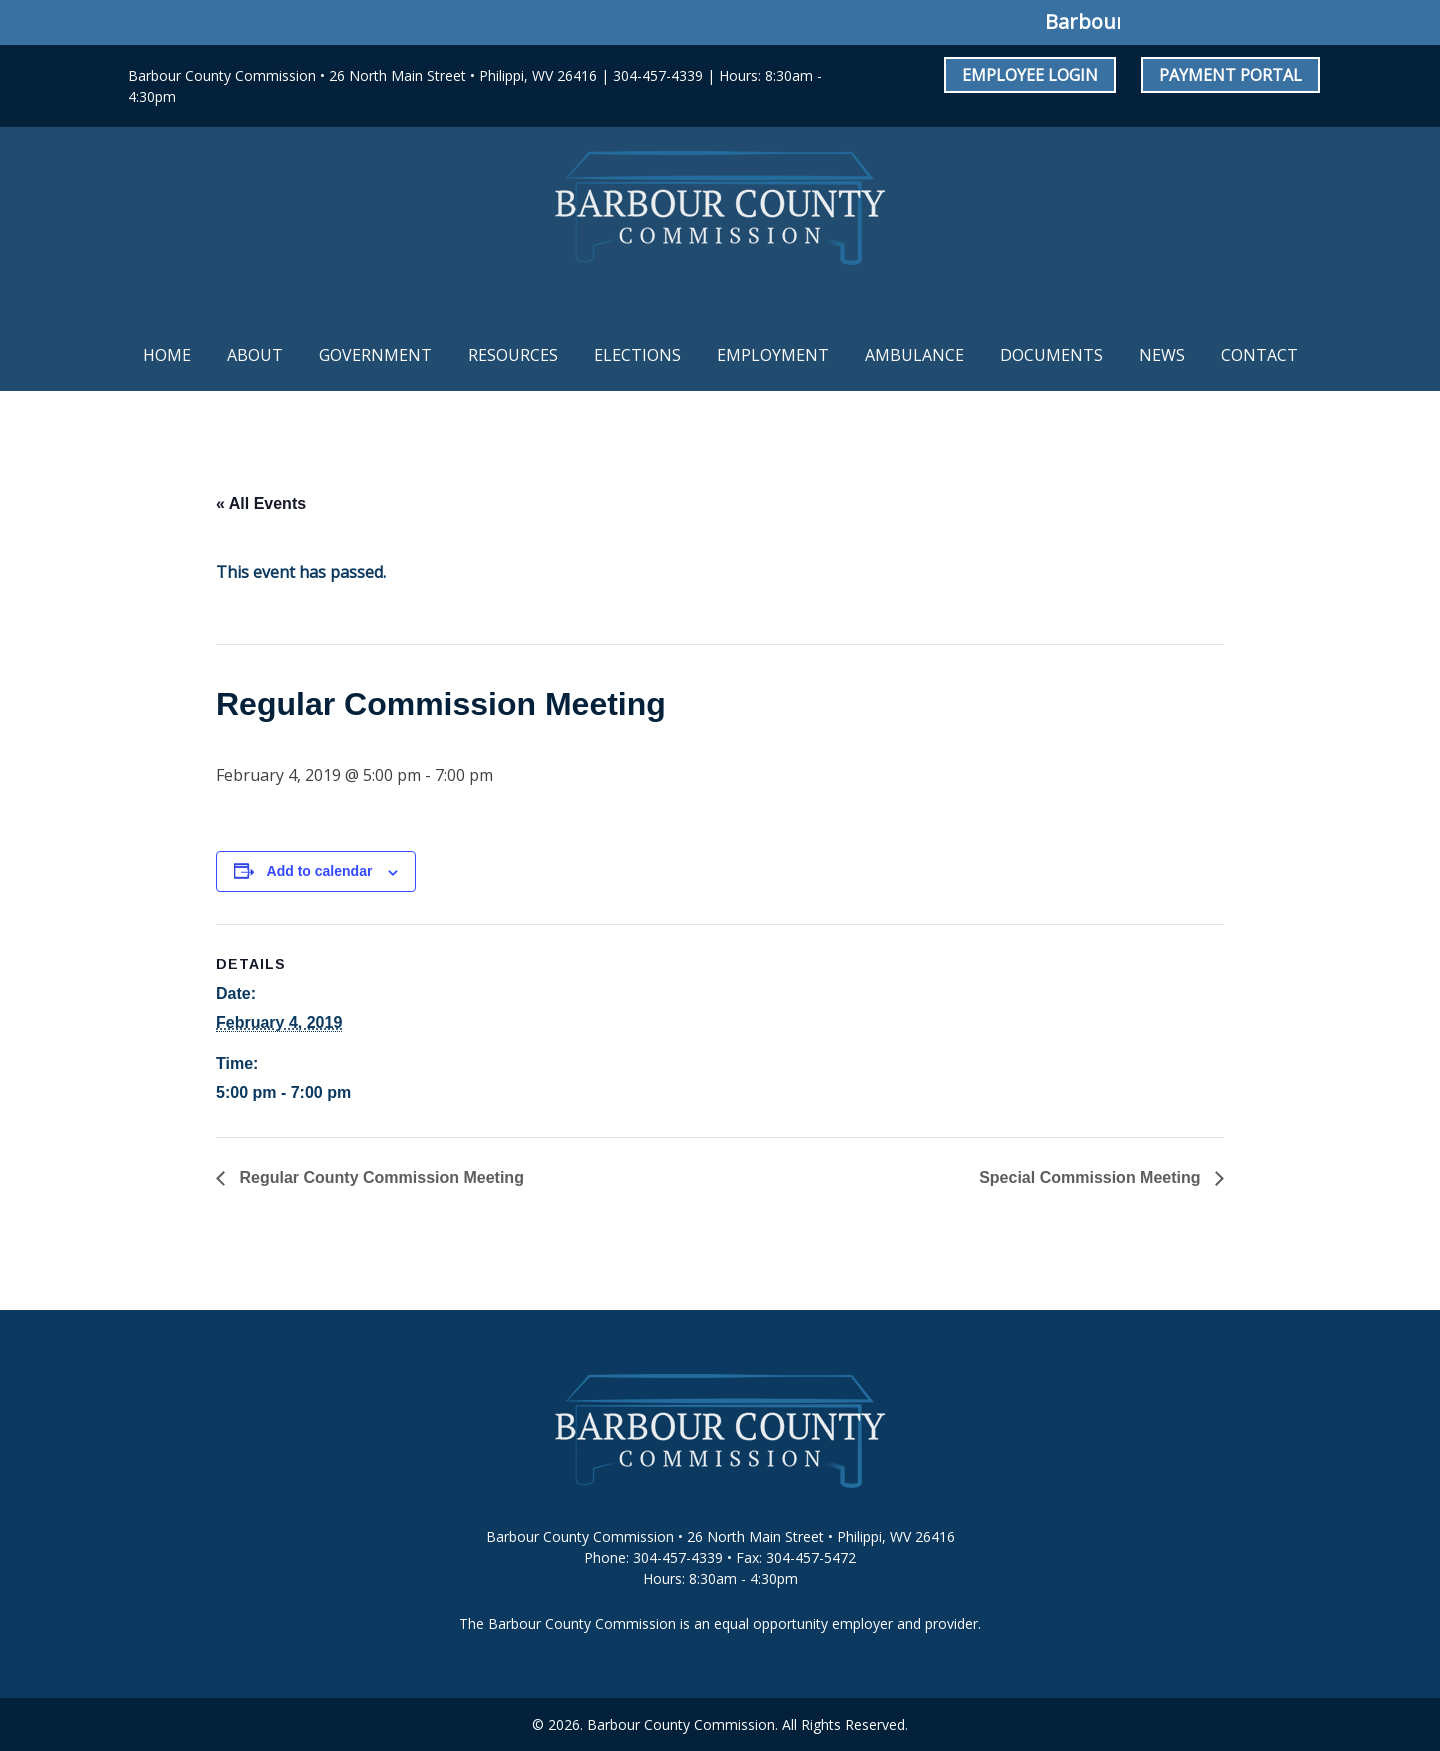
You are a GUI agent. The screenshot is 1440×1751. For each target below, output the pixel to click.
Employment (773, 355)
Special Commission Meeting (1092, 1177)
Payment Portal (1230, 75)
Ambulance (914, 355)
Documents (1051, 355)
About (255, 355)
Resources (513, 355)
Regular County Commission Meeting (379, 1177)
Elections (637, 355)
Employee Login (1030, 75)
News (1162, 355)
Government (375, 355)
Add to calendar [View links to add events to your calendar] (320, 871)
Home (167, 355)
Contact (1259, 355)
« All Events (261, 503)
